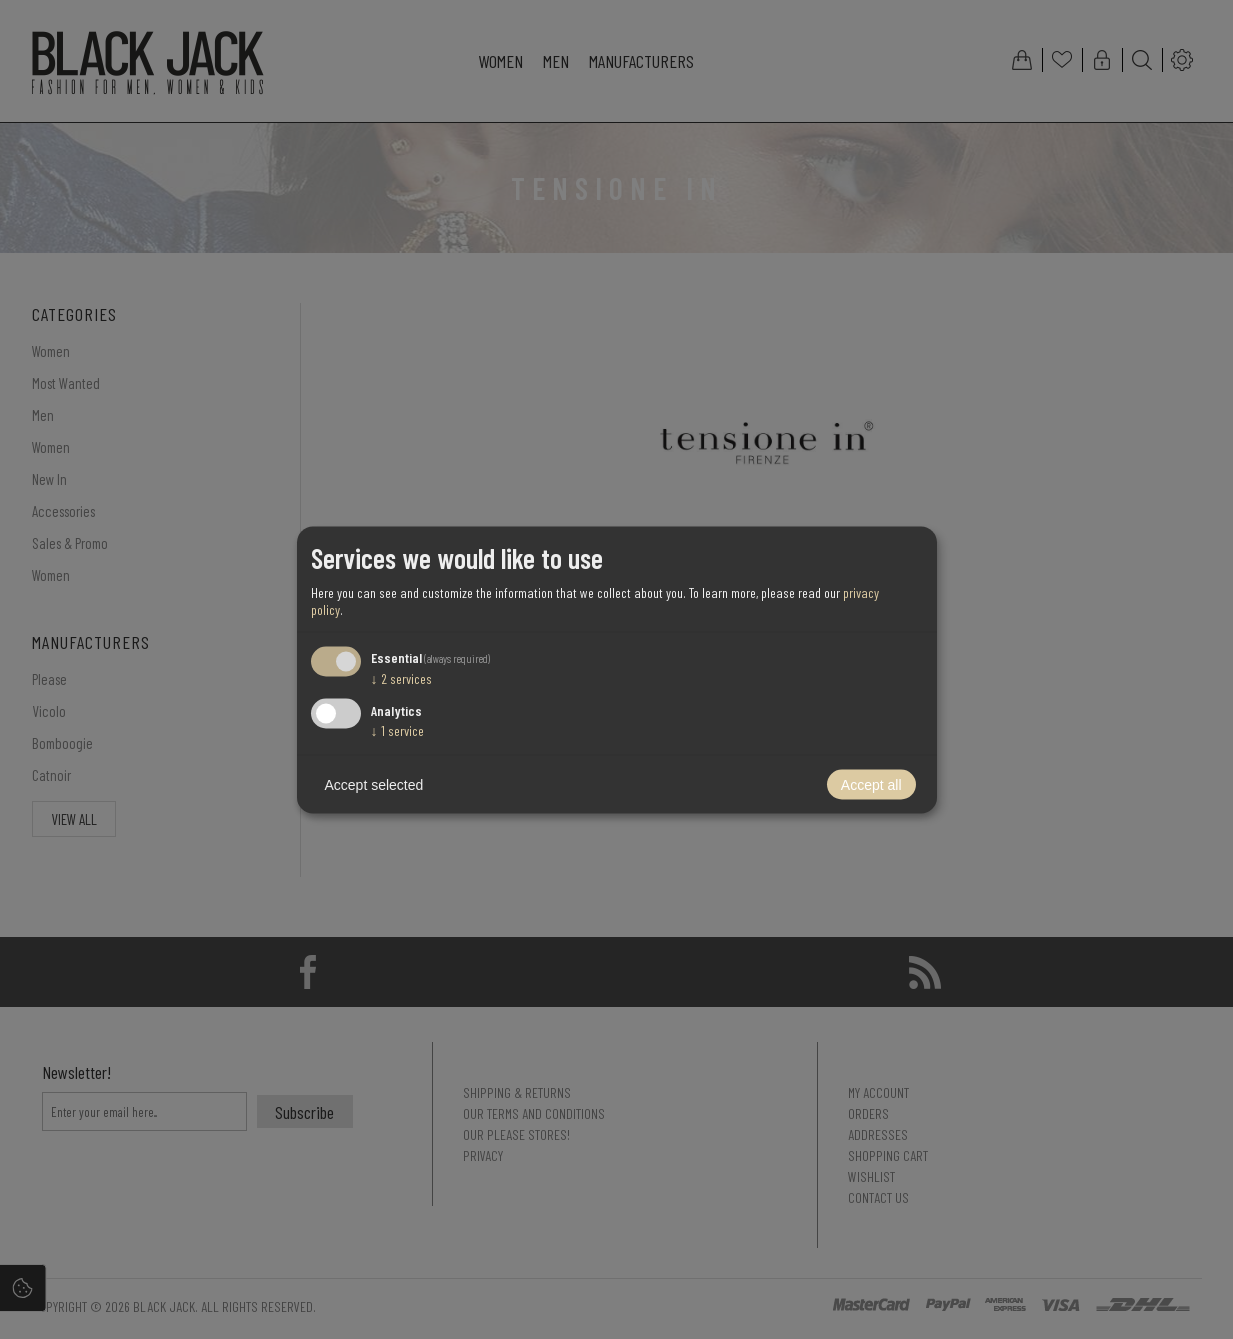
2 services (401, 678)
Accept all (871, 784)
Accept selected (374, 784)
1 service (397, 729)
